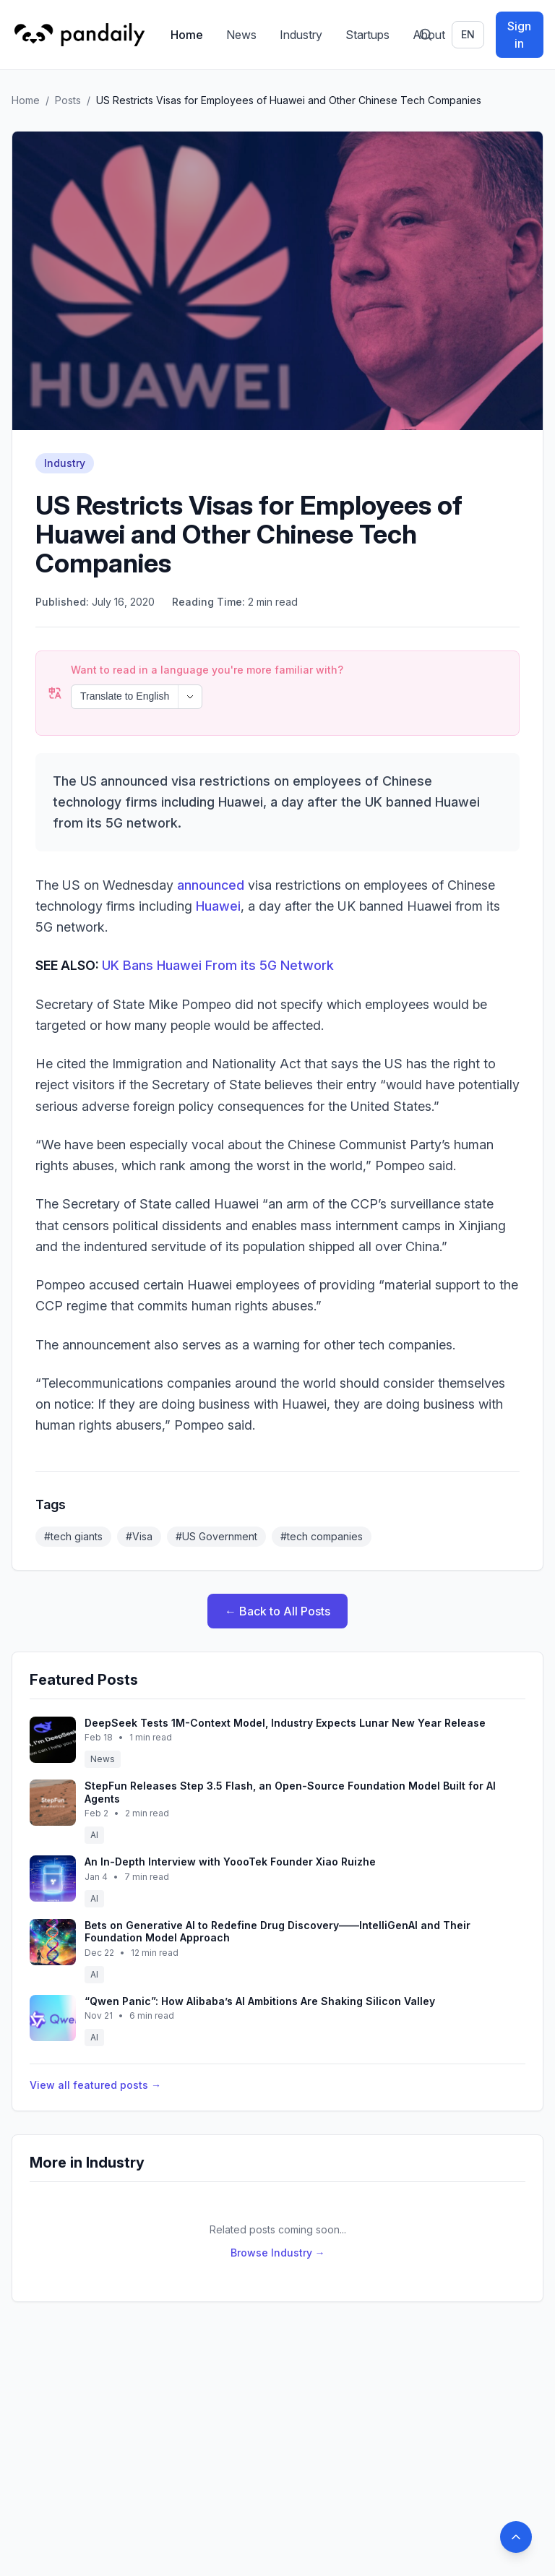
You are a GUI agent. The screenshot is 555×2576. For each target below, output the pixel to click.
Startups (367, 34)
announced (210, 885)
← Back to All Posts (277, 1611)
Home (187, 34)
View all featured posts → (95, 2085)
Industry (301, 34)
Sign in (519, 35)
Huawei (218, 906)
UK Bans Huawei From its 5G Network (218, 965)
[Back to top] (516, 2537)
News (241, 34)
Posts (68, 100)
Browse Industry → (278, 2252)
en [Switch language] (468, 34)
